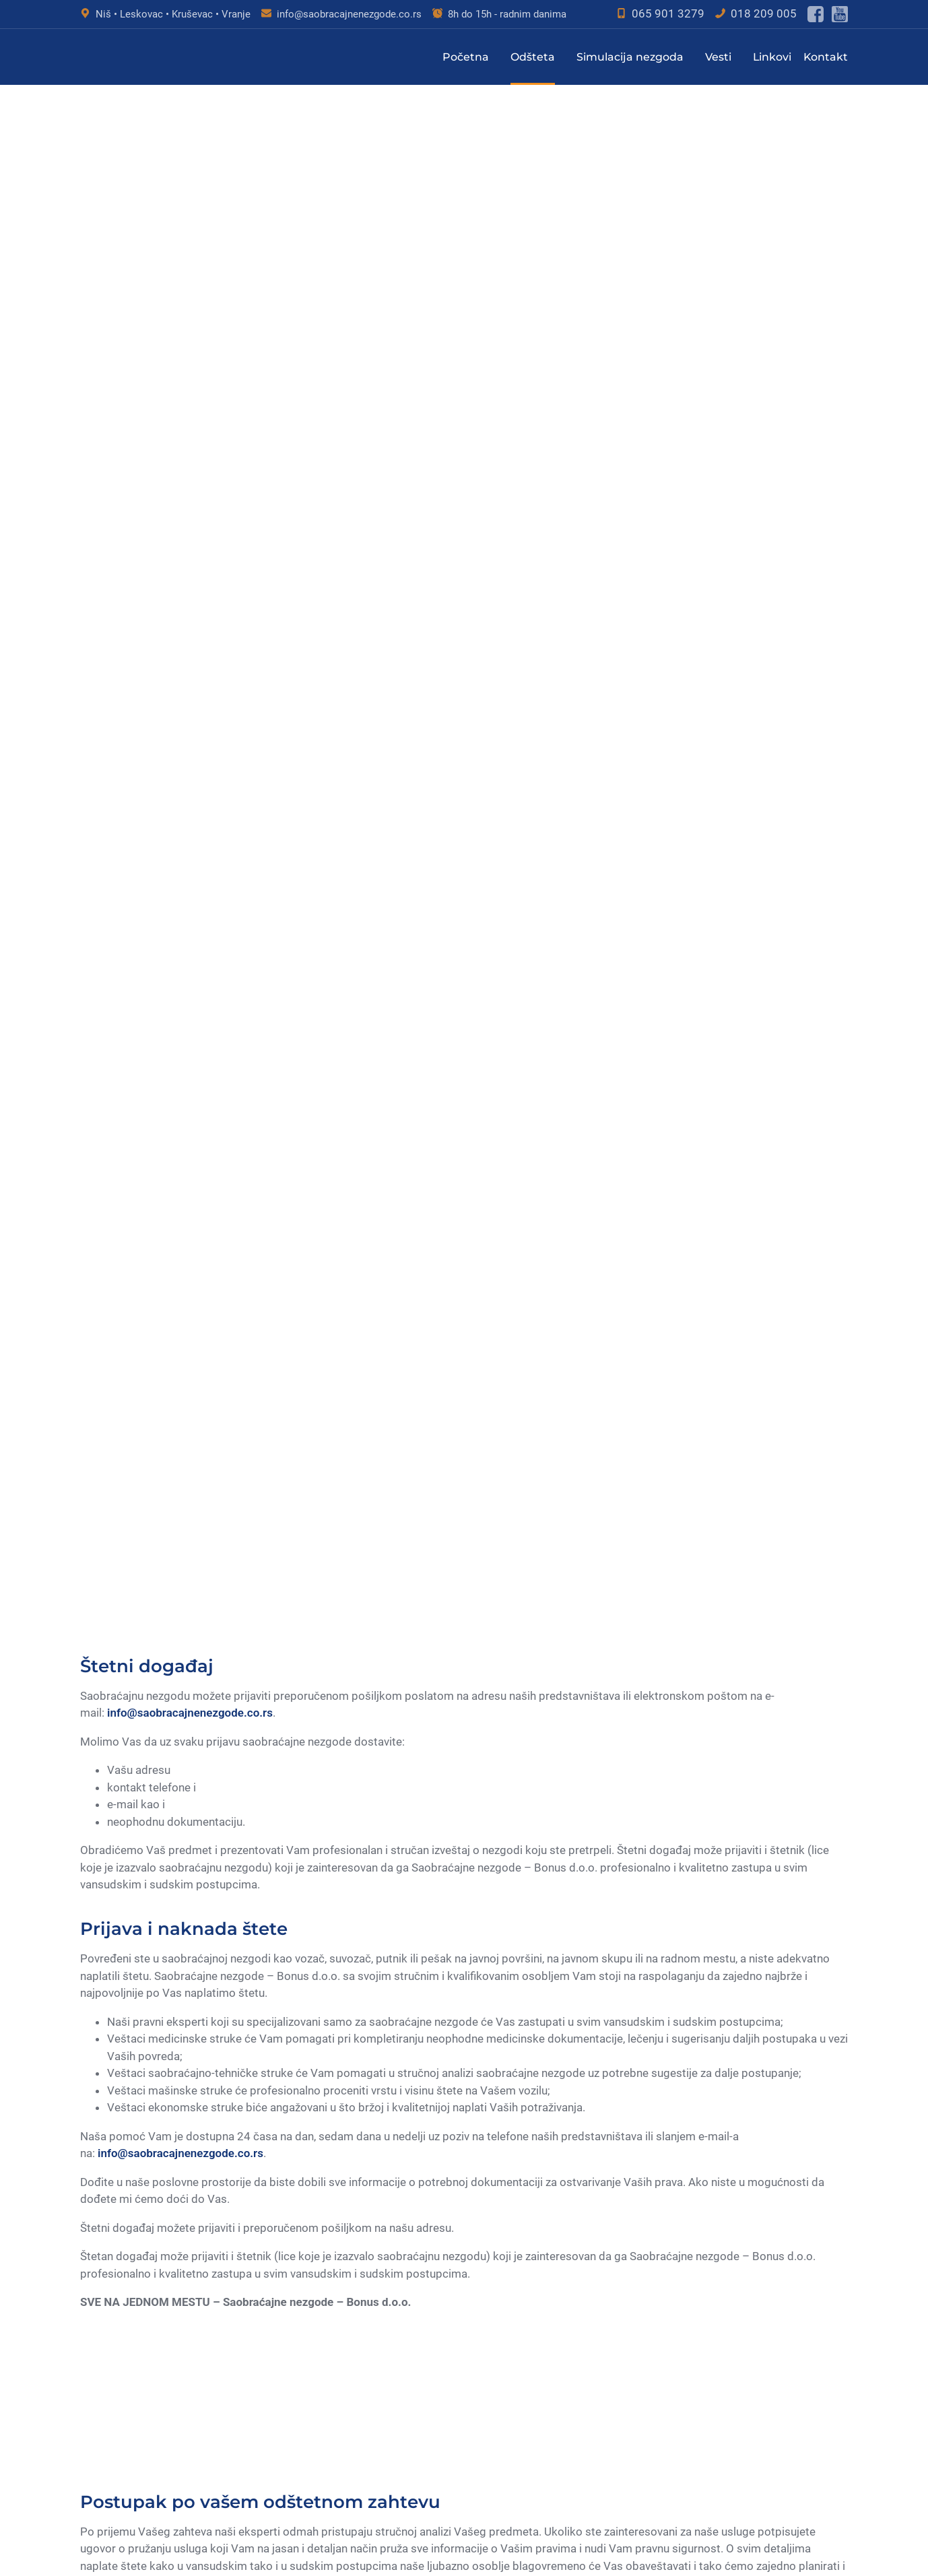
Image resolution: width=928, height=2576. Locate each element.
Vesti (718, 57)
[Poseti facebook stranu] (815, 14)
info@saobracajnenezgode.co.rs (349, 14)
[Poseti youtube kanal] (840, 14)
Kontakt (825, 57)
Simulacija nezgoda (630, 57)
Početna (465, 57)
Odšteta (532, 57)
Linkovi (772, 57)
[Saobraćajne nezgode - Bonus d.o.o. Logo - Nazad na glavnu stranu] (147, 56)
